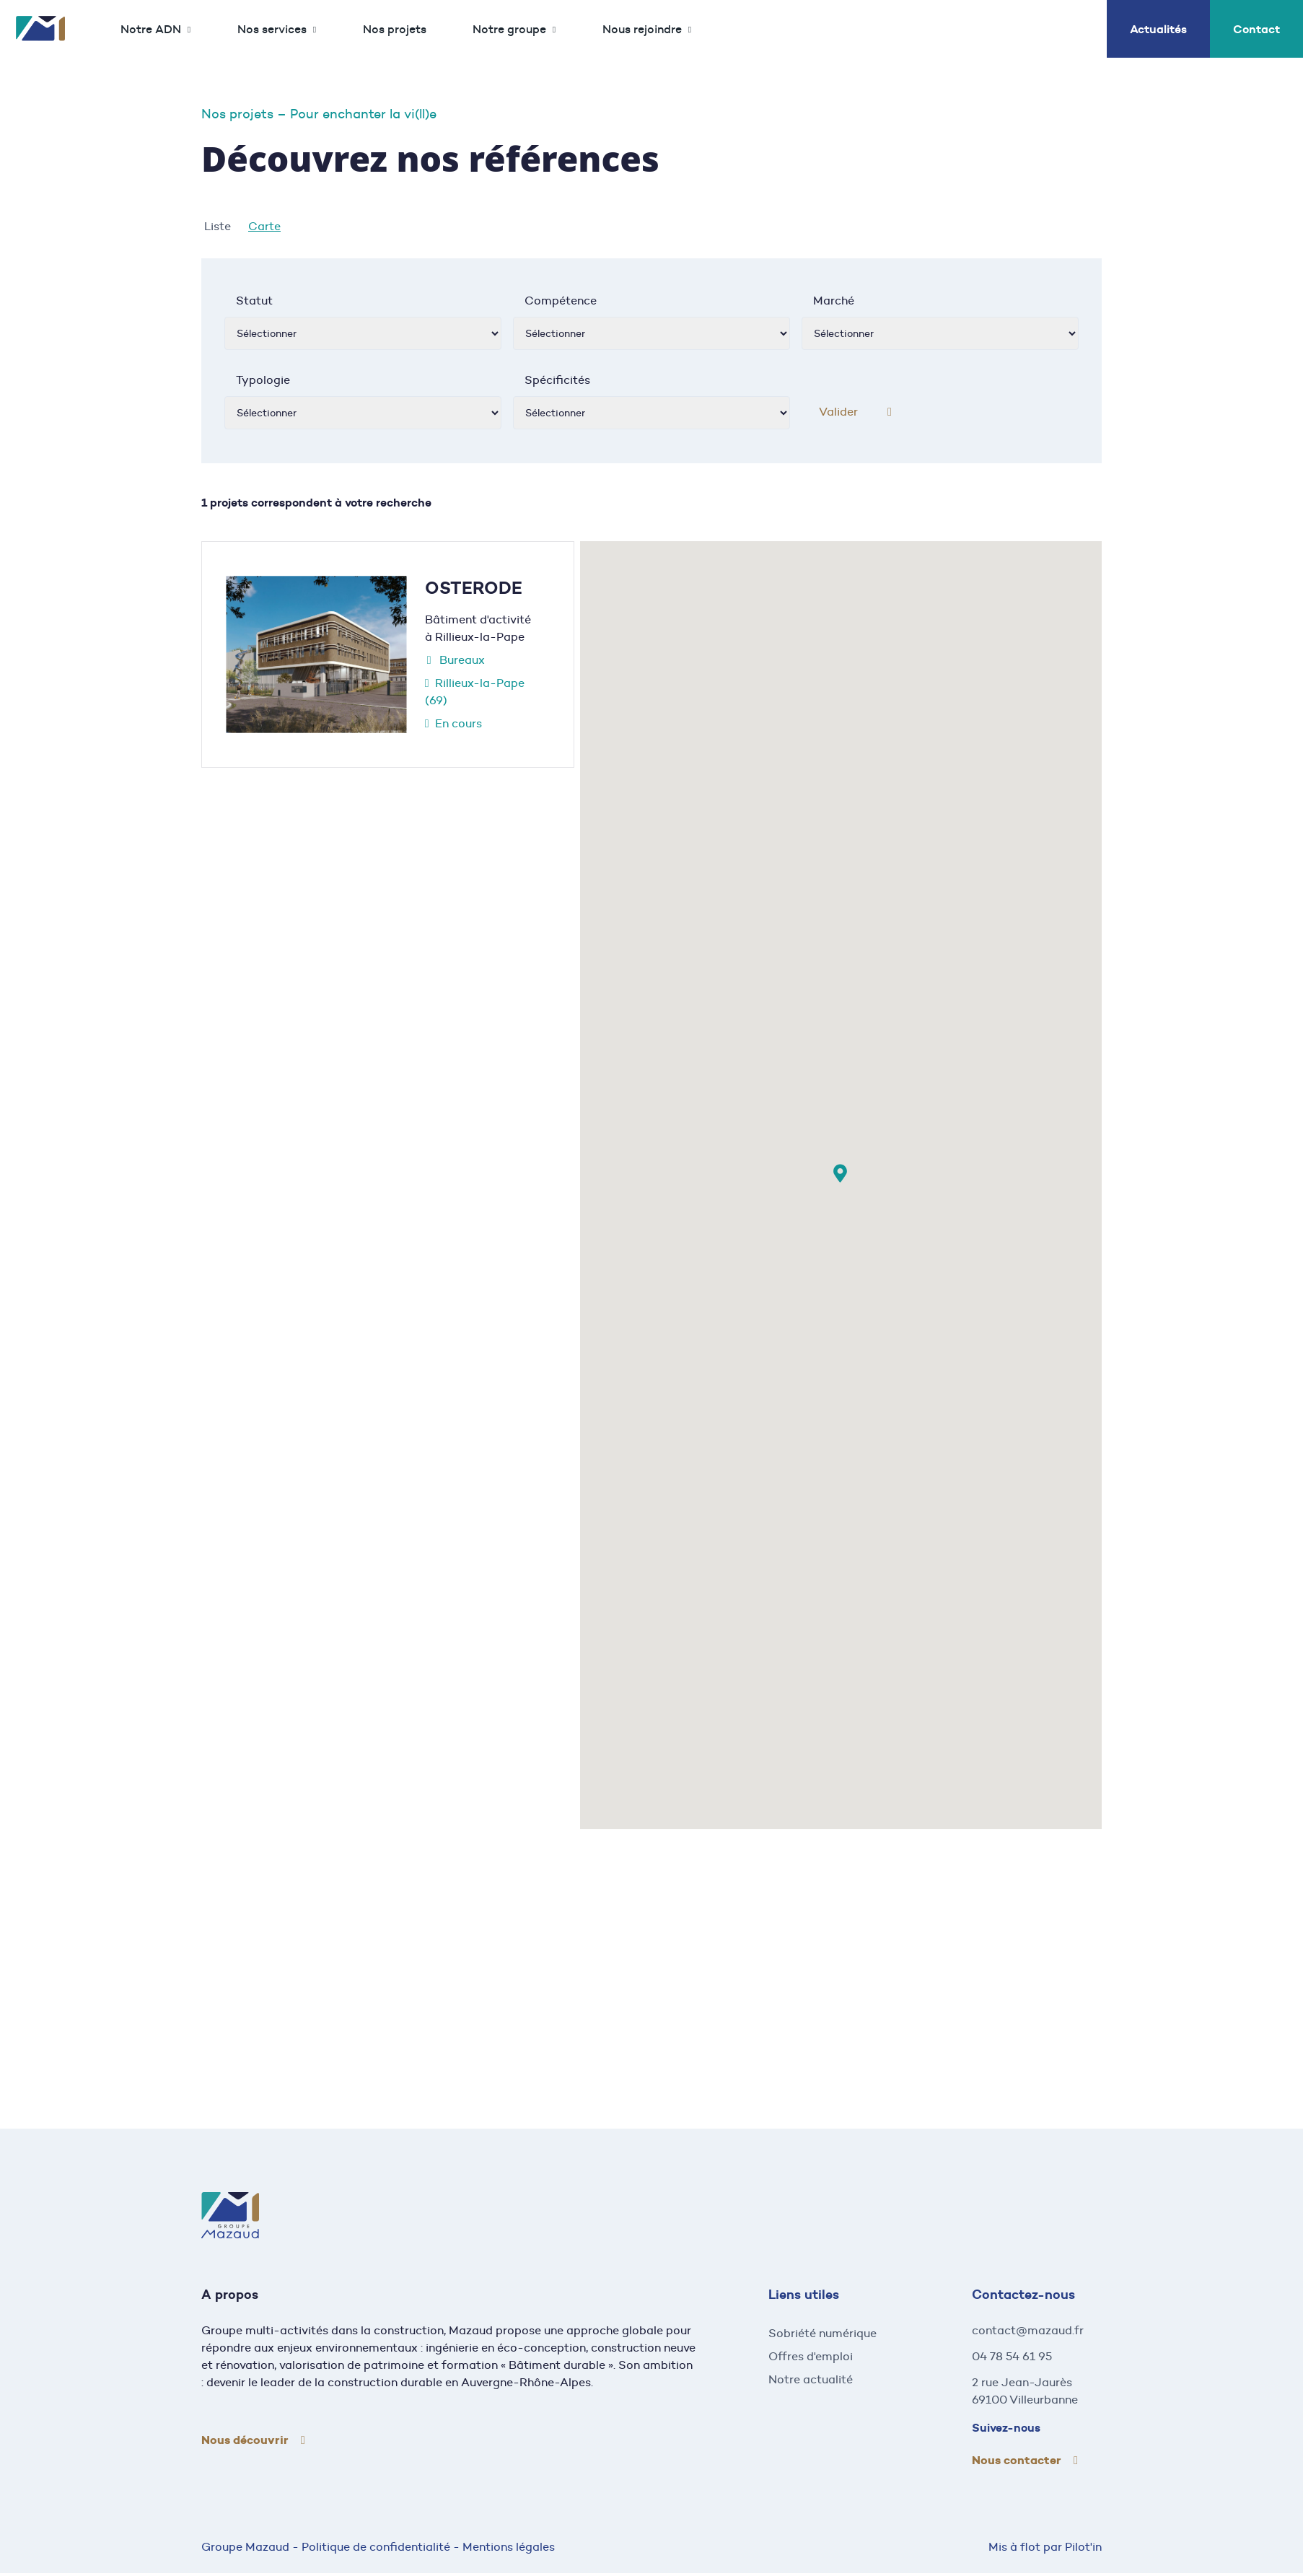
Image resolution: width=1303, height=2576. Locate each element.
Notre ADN (150, 29)
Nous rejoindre (642, 29)
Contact (1256, 29)
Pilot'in (1083, 2547)
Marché (833, 300)
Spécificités (557, 380)
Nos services (272, 29)
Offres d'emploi (810, 2356)
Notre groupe (509, 29)
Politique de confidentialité (376, 2547)
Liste (217, 226)
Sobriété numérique (822, 2333)
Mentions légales (508, 2547)
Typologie (263, 380)
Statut (254, 300)
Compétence (561, 300)
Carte (264, 226)
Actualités (1158, 29)
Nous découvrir (245, 2440)
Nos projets (394, 29)
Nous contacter (1016, 2460)
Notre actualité (810, 2379)
